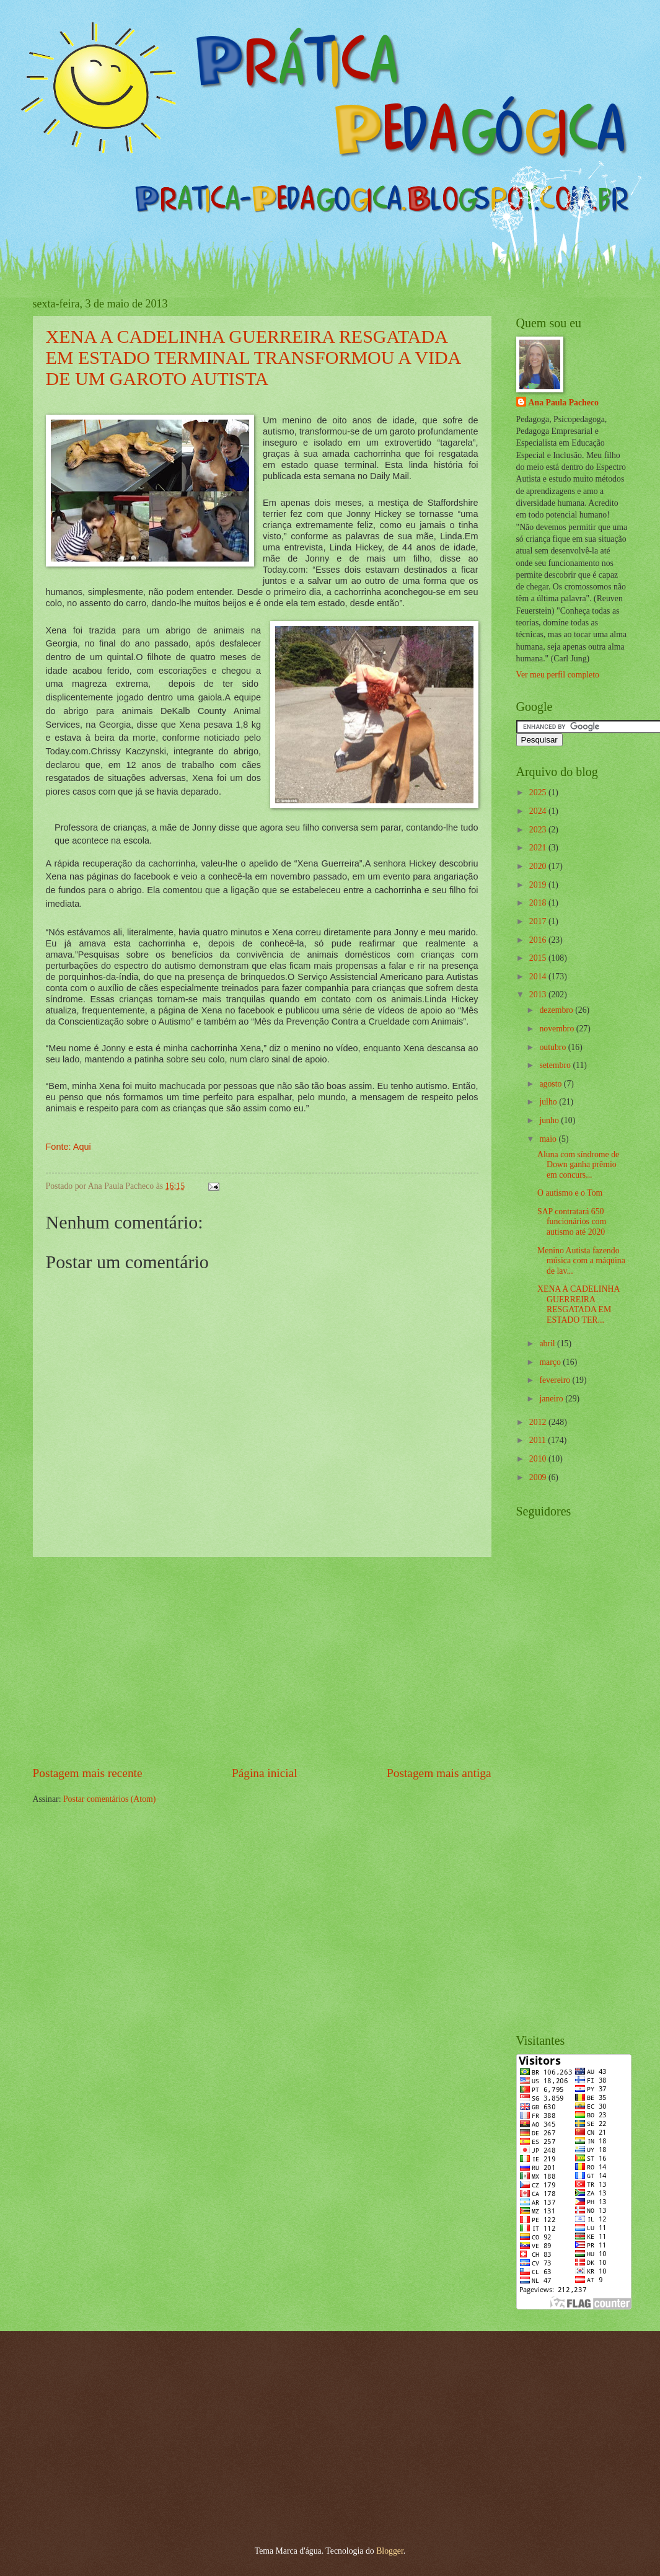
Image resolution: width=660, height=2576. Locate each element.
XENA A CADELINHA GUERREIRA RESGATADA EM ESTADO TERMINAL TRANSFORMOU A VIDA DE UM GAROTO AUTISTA (253, 357)
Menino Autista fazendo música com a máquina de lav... (581, 1261)
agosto (551, 1083)
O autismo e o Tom (569, 1193)
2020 (538, 866)
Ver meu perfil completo (557, 674)
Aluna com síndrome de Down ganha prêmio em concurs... (578, 1165)
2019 (538, 884)
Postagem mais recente (88, 1773)
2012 (538, 1422)
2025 (538, 792)
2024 (538, 811)
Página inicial (264, 1773)
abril (548, 1343)
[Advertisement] (262, 1660)
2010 (538, 1458)
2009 (538, 1477)
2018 (538, 902)
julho (549, 1101)
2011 (538, 1440)
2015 (538, 958)
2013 (538, 994)
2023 (538, 829)
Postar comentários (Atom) (109, 1799)
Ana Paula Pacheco (564, 402)
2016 (538, 940)
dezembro (557, 1010)
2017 (538, 921)
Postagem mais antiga (439, 1773)
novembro (557, 1028)
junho (550, 1120)
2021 (538, 847)
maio (548, 1139)
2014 (538, 976)
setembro (556, 1065)
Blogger (389, 2551)
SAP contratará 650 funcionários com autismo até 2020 (571, 1222)
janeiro (552, 1398)
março (551, 1362)
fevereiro (555, 1380)
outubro (553, 1047)
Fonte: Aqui (68, 1147)
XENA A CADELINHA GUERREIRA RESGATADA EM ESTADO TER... (578, 1304)
